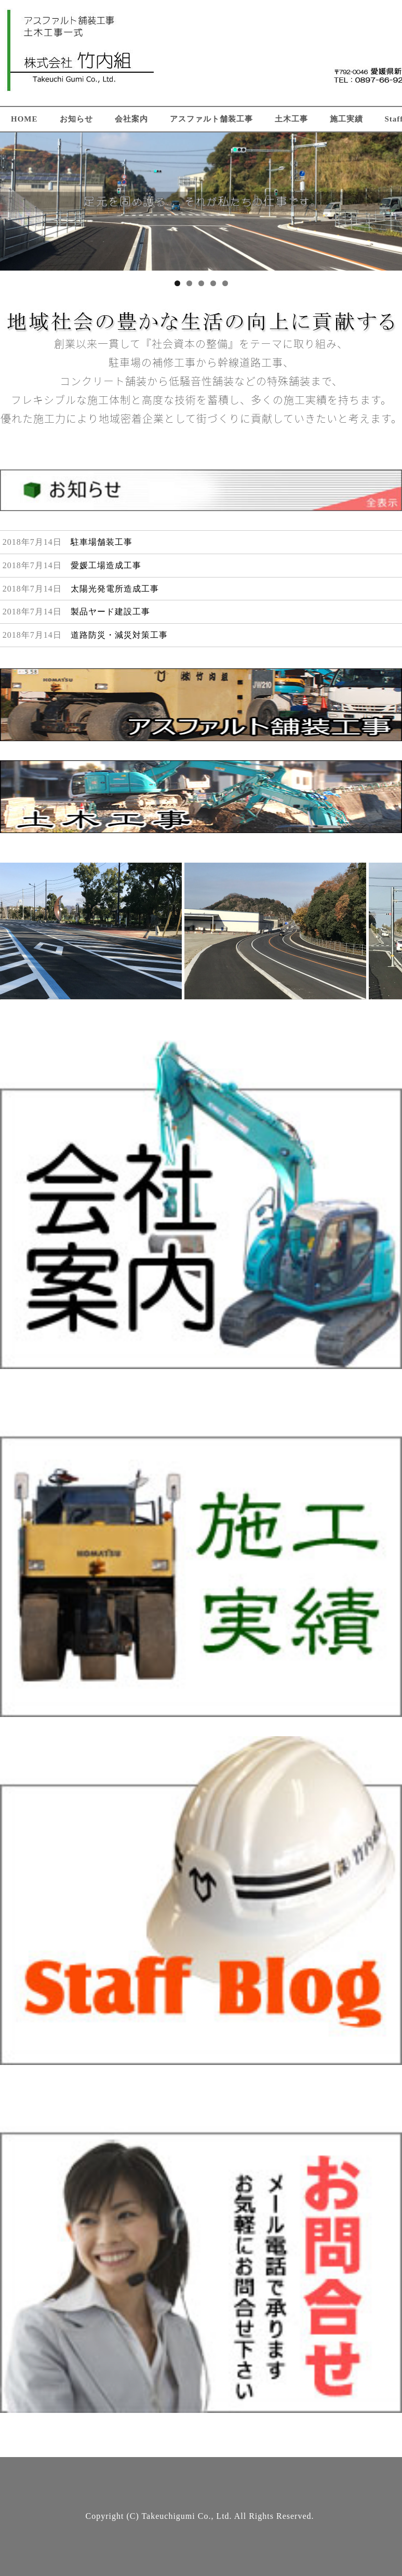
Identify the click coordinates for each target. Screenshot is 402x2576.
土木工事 (291, 119)
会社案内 (131, 119)
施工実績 (346, 119)
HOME (24, 119)
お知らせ (76, 119)
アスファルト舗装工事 (211, 119)
